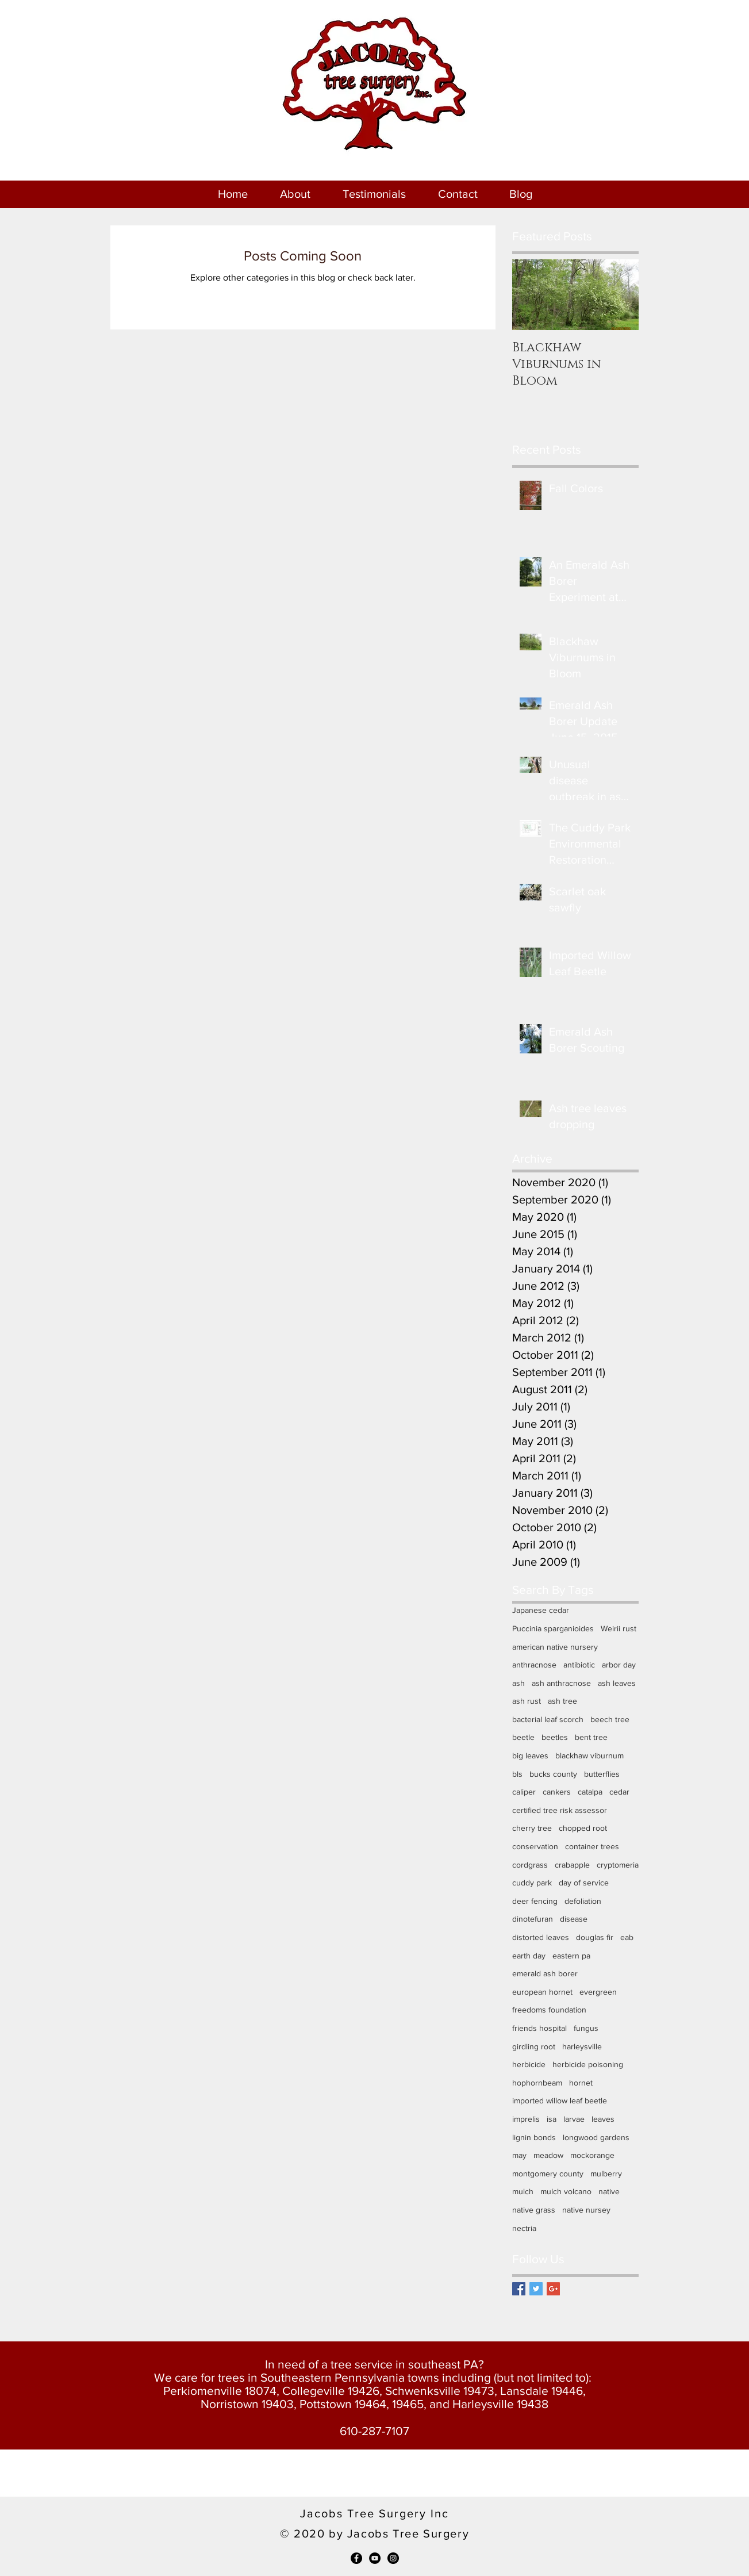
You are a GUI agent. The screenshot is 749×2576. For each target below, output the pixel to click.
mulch (522, 2191)
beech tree (609, 1719)
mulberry (606, 2173)
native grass (533, 2209)
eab (626, 1937)
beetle (523, 1737)
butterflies (602, 1773)
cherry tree (532, 1828)
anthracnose (534, 1664)
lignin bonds (534, 2137)
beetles (554, 1737)
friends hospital (539, 2028)
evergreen (598, 1991)
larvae (574, 2118)
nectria (524, 2228)
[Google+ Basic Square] (553, 2288)
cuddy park (532, 1882)
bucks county (553, 1773)
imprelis (526, 2118)
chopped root (583, 1828)
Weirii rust (618, 1628)
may (519, 2155)
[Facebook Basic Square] (518, 2288)
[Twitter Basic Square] (536, 2288)
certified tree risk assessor (559, 1810)
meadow (548, 2155)
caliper (524, 1791)
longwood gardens (596, 2137)
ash (518, 1683)
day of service (584, 1882)
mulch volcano (565, 2191)
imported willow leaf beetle (559, 2100)
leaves (602, 2118)
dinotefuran (532, 1918)
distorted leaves (540, 1937)
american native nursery (555, 1646)
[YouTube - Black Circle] (375, 2558)
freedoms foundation (549, 2009)
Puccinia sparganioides (553, 1628)
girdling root (533, 2046)
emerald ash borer (545, 1973)
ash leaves (617, 1683)
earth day (529, 1955)
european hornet (542, 1991)
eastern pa (571, 1955)
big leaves (530, 1755)
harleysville (582, 2046)
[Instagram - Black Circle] (393, 2558)
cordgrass (530, 1864)
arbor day (619, 1664)
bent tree (591, 1737)
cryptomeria (618, 1864)
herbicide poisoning (587, 2064)
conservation (535, 1846)
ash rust (526, 1700)
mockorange (592, 2155)
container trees (592, 1846)
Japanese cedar (540, 1610)
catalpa (590, 1791)
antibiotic (579, 1664)
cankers (557, 1791)
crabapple (572, 1864)
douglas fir (594, 1937)
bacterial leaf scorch (547, 1719)
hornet (581, 2082)
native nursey (586, 2209)
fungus (586, 2028)
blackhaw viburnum (589, 1755)
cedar (619, 1791)
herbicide (529, 2064)
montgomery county (547, 2173)
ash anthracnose (561, 1683)
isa (551, 2118)
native (609, 2191)
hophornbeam (537, 2082)
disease (573, 1918)
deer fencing (535, 1901)
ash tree (562, 1700)
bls (517, 1773)
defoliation (582, 1901)
